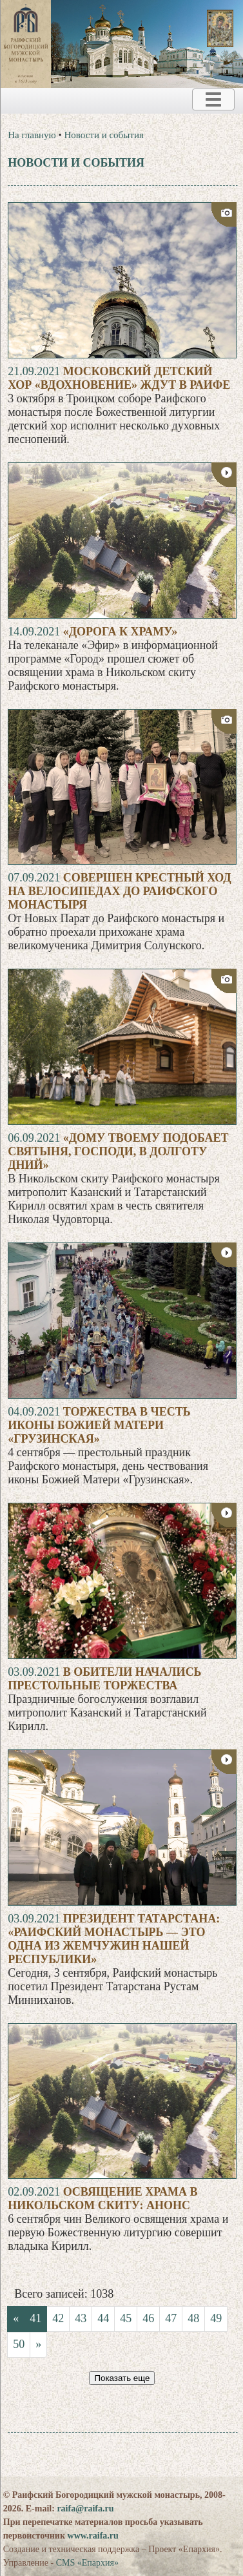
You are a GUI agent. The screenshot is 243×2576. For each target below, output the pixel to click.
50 (18, 2344)
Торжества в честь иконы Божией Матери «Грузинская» (99, 1425)
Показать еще (122, 2378)
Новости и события (104, 135)
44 (103, 2318)
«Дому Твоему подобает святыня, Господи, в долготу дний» (118, 1151)
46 (148, 2318)
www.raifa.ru (93, 2535)
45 (125, 2318)
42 (58, 2318)
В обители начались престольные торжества (104, 1678)
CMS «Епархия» (87, 2563)
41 (35, 2318)
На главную (32, 135)
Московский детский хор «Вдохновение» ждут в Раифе (119, 378)
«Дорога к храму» (120, 631)
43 (80, 2318)
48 (193, 2318)
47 (171, 2318)
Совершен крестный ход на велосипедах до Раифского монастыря (119, 891)
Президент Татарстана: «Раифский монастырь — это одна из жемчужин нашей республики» (114, 1939)
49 (216, 2318)
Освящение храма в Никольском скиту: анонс (102, 2198)
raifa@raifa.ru (85, 2508)
